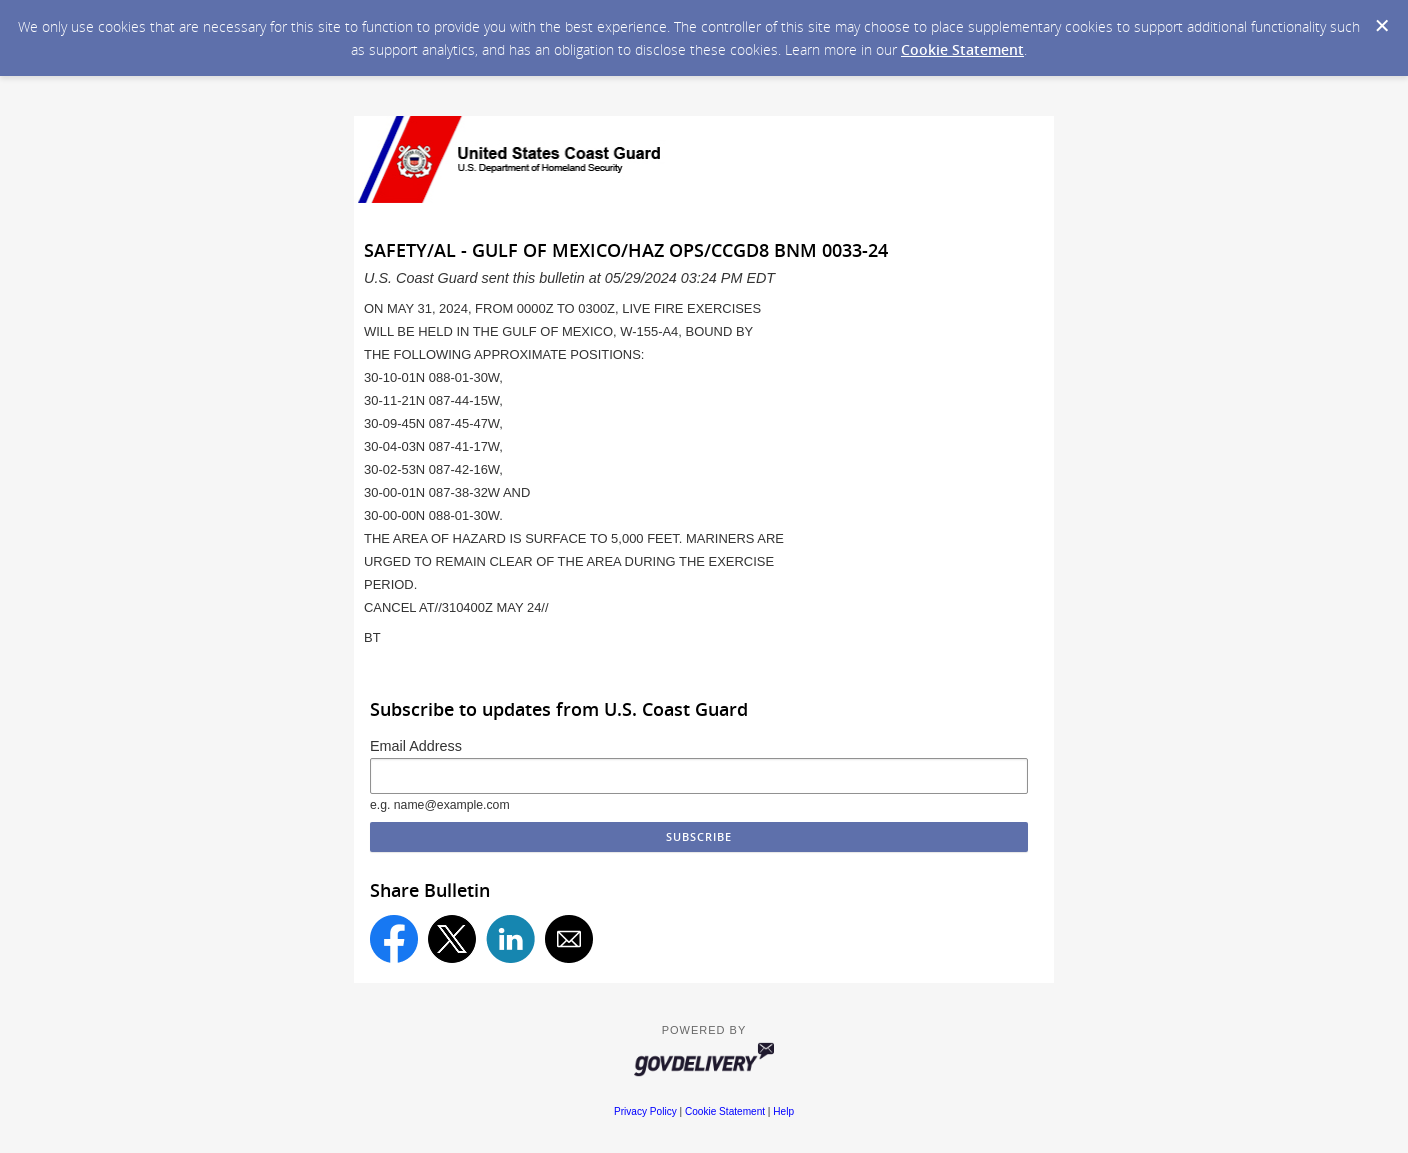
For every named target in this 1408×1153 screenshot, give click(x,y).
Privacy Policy (645, 1111)
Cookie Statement (962, 49)
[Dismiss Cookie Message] (1382, 26)
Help (783, 1111)
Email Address (416, 746)
